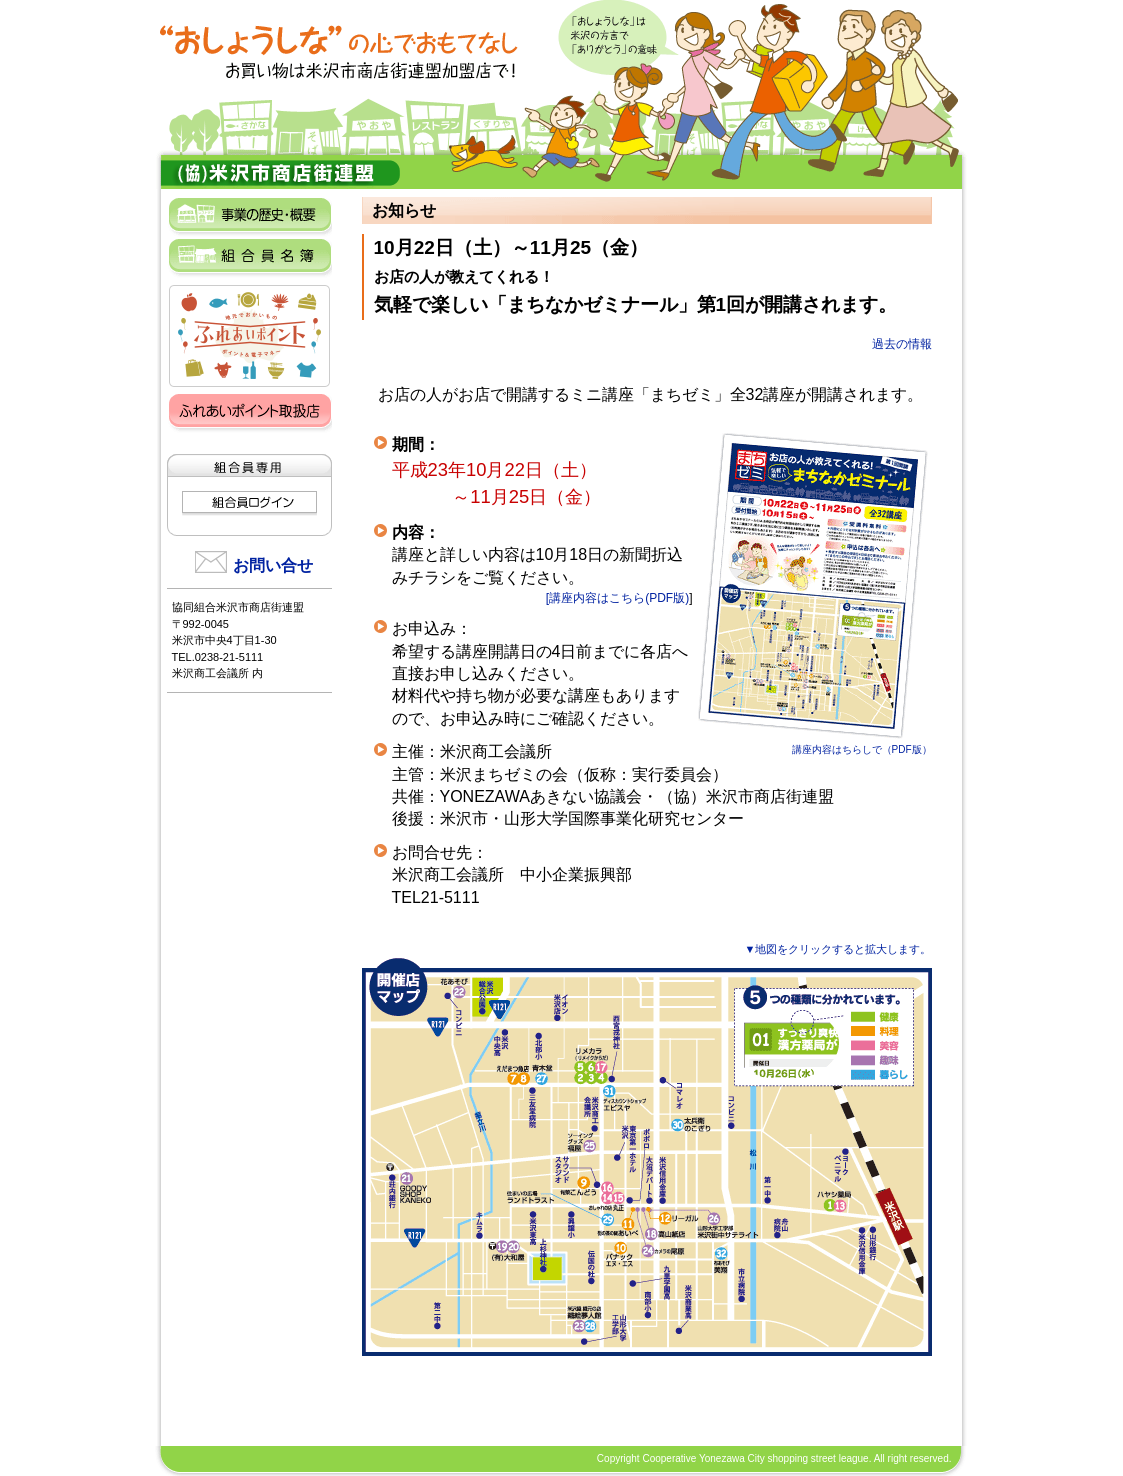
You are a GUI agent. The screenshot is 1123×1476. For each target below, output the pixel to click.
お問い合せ (273, 565)
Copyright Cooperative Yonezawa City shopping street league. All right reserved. (774, 1458)
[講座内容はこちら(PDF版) (617, 598)
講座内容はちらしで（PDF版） (812, 744)
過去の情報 (902, 344)
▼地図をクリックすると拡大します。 (838, 949)
